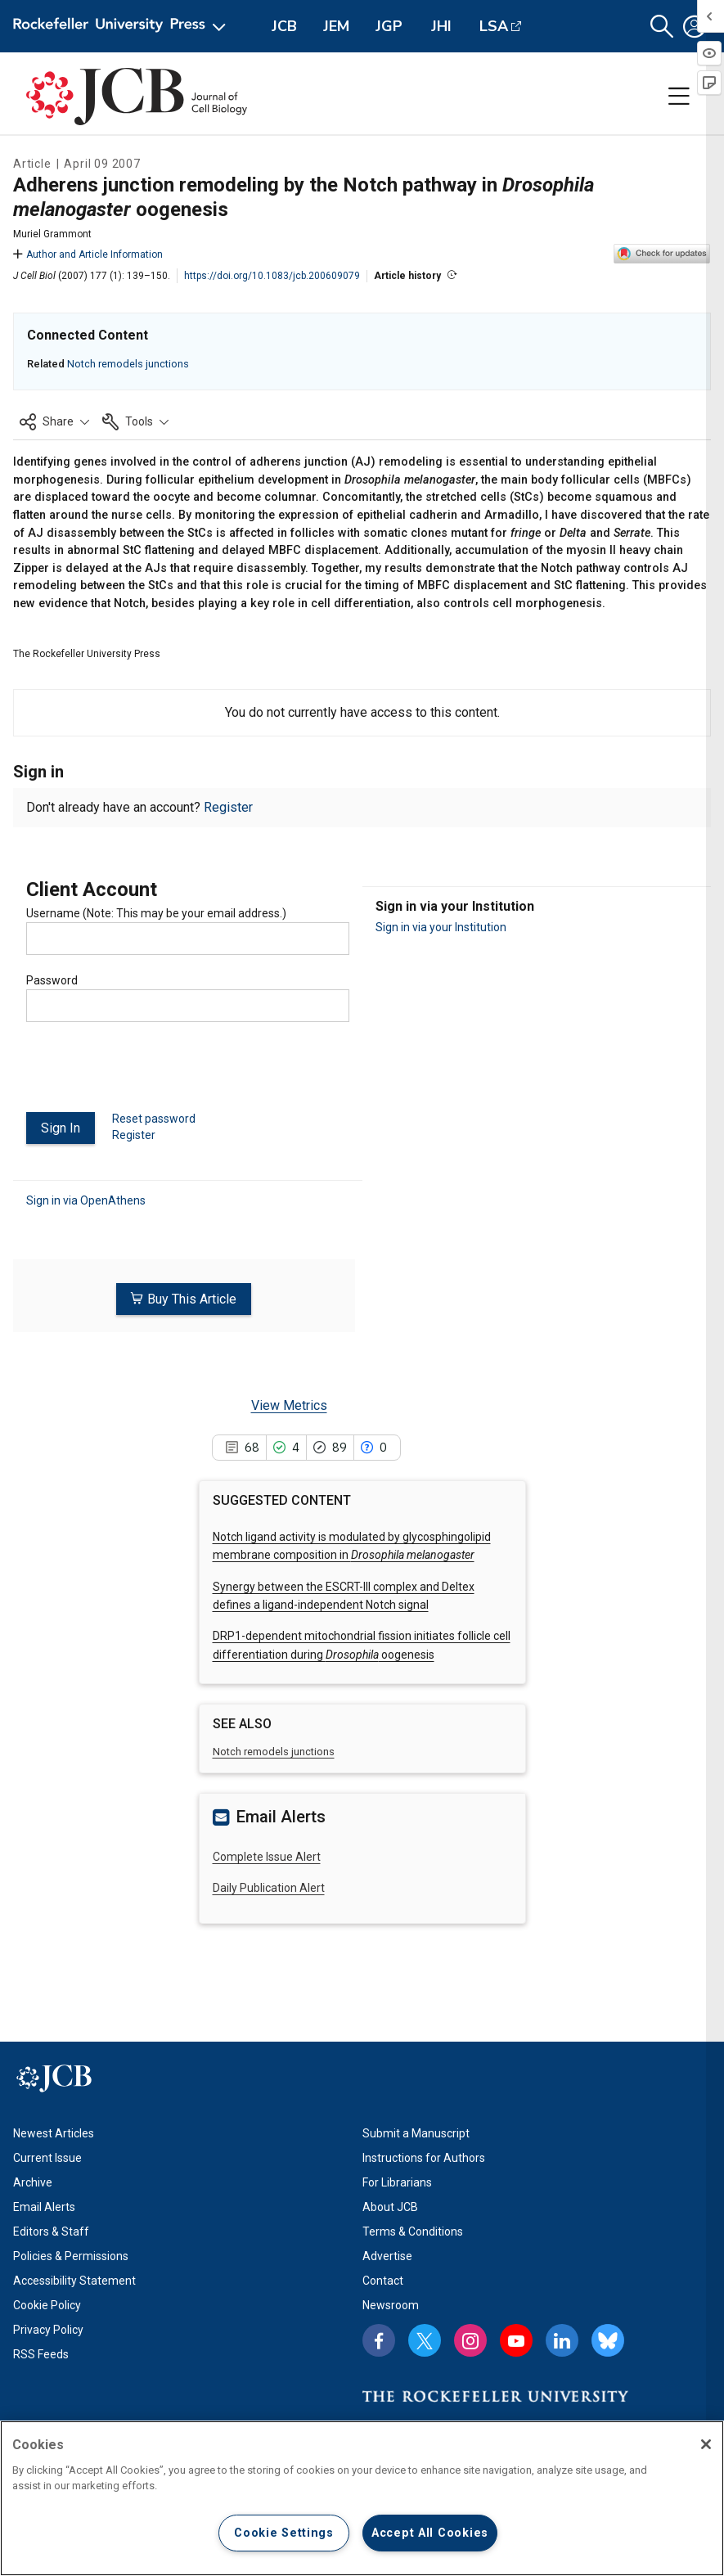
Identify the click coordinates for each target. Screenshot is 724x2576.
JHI (441, 26)
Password (52, 980)
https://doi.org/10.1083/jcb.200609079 (272, 275)
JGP (388, 26)
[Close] (706, 2444)
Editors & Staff (51, 2231)
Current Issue (47, 2157)
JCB (284, 26)
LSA (493, 26)
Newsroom (390, 2305)
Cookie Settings (284, 2533)
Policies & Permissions (70, 2256)
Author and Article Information (88, 254)
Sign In (60, 1128)
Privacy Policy (48, 2329)
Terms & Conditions (412, 2231)
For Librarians (397, 2182)
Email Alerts (44, 2206)
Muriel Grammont (52, 234)
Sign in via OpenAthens (86, 1200)
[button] (661, 26)
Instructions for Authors (423, 2157)
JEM (336, 26)
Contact (382, 2280)
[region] (362, 2498)
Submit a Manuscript (416, 2133)
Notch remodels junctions (128, 364)
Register (228, 807)
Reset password (154, 1118)
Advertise (387, 2256)
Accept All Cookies (429, 2533)
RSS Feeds (41, 2354)
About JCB (390, 2206)
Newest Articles (53, 2133)
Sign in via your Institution (440, 927)
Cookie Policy (47, 2305)
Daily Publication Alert (269, 1887)
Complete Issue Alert (267, 1855)
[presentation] (150, 1074)
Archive (32, 2182)
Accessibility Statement (74, 2280)
